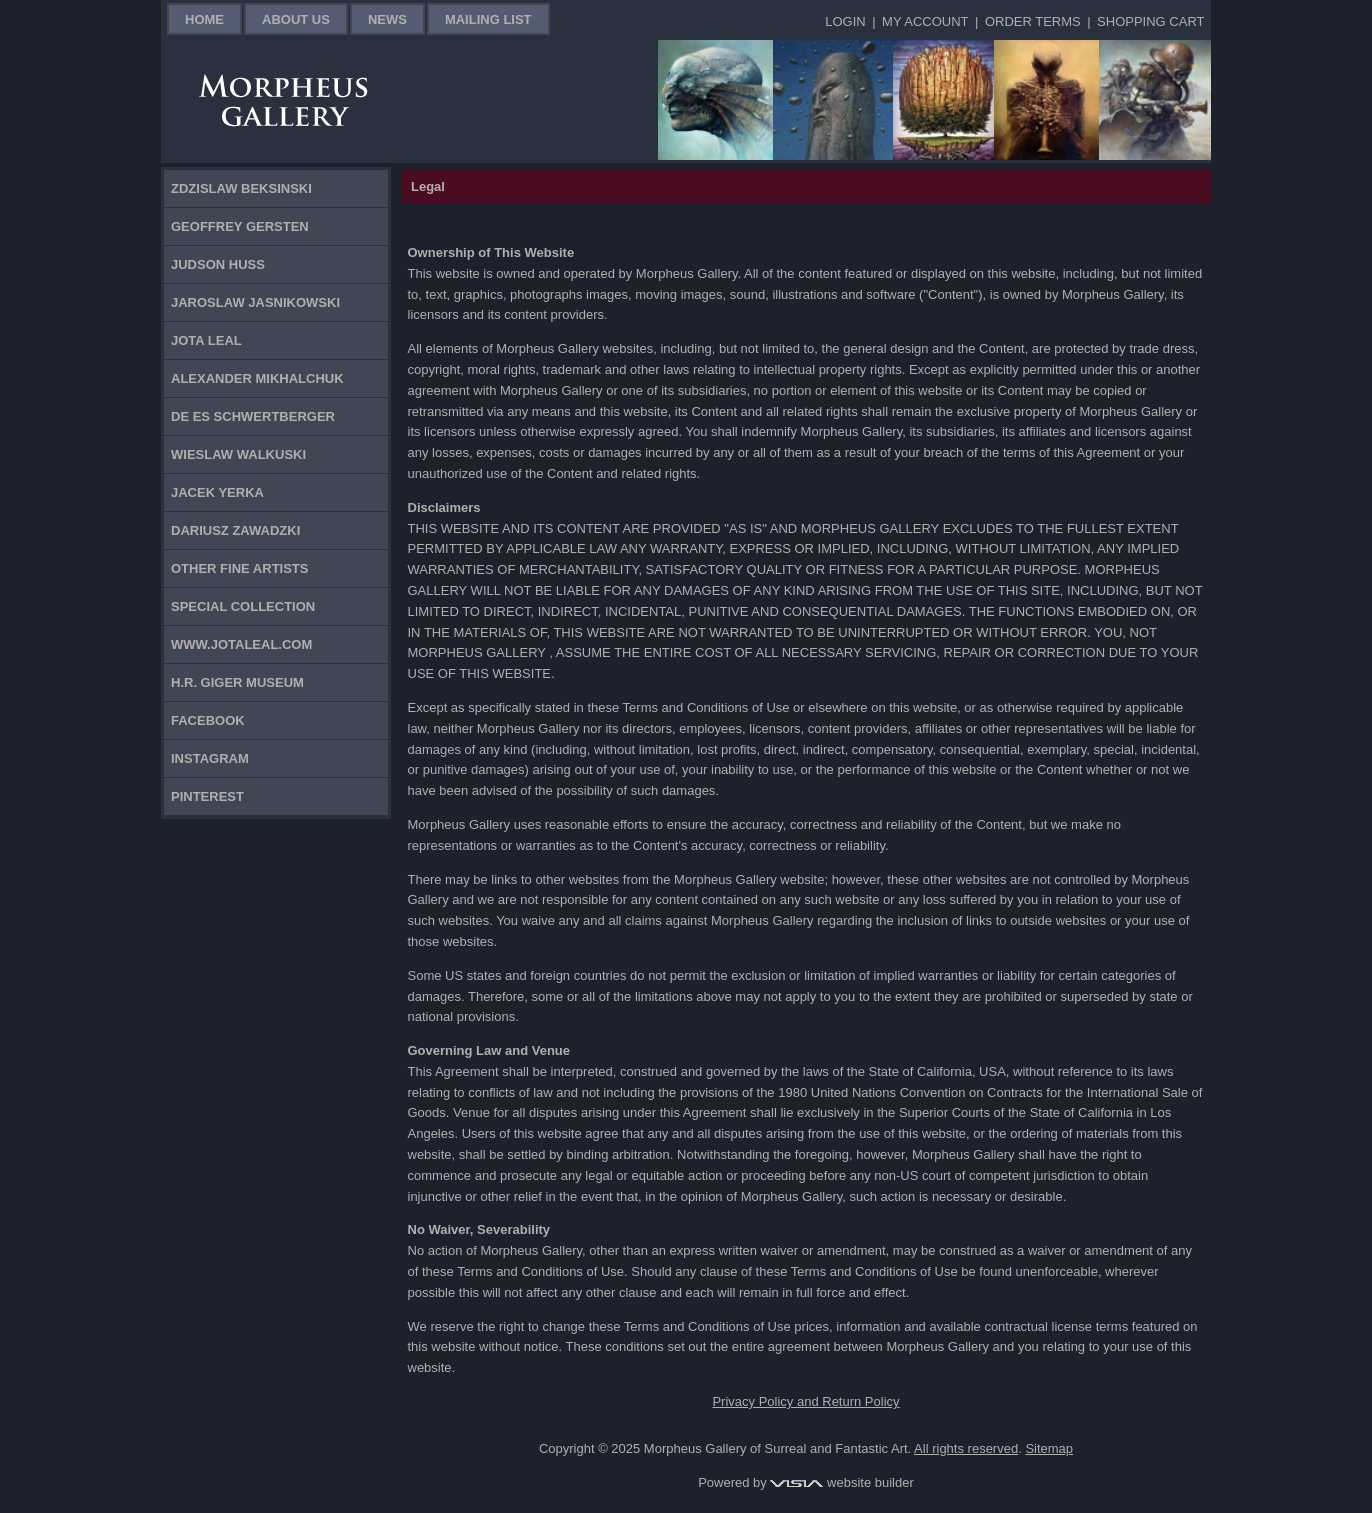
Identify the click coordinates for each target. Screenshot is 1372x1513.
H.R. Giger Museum (237, 682)
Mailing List (488, 19)
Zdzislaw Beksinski (241, 188)
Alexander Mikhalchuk (257, 378)
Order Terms (1033, 21)
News (387, 19)
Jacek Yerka (217, 492)
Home (204, 19)
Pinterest (207, 796)
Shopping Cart (1150, 21)
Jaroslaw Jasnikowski (255, 302)
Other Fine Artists (239, 568)
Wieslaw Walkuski (238, 454)
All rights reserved (966, 1448)
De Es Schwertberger (253, 416)
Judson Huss (218, 264)
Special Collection (243, 606)
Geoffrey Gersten (240, 226)
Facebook (208, 720)
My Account (925, 21)
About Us (296, 19)
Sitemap (1049, 1448)
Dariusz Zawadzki (235, 530)
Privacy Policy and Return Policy (805, 1401)
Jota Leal (206, 340)
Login (845, 21)
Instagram (210, 758)
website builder (841, 1482)
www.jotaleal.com (241, 644)
